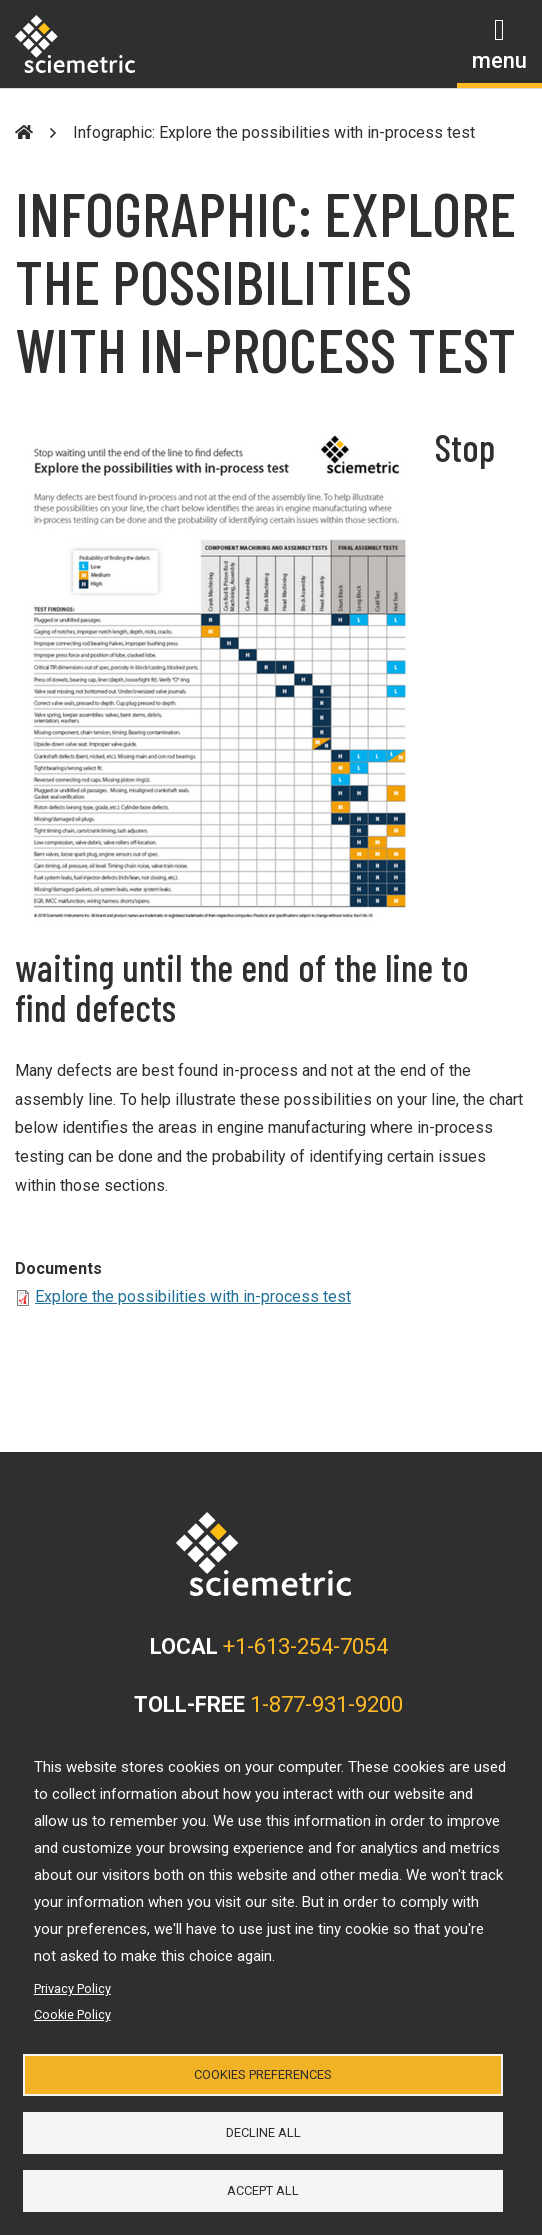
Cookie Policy (72, 2014)
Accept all (263, 2190)
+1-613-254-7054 (305, 1646)
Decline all (263, 2132)
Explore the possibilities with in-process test (193, 1296)
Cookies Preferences (263, 2074)
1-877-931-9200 (326, 1704)
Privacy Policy (72, 1988)
